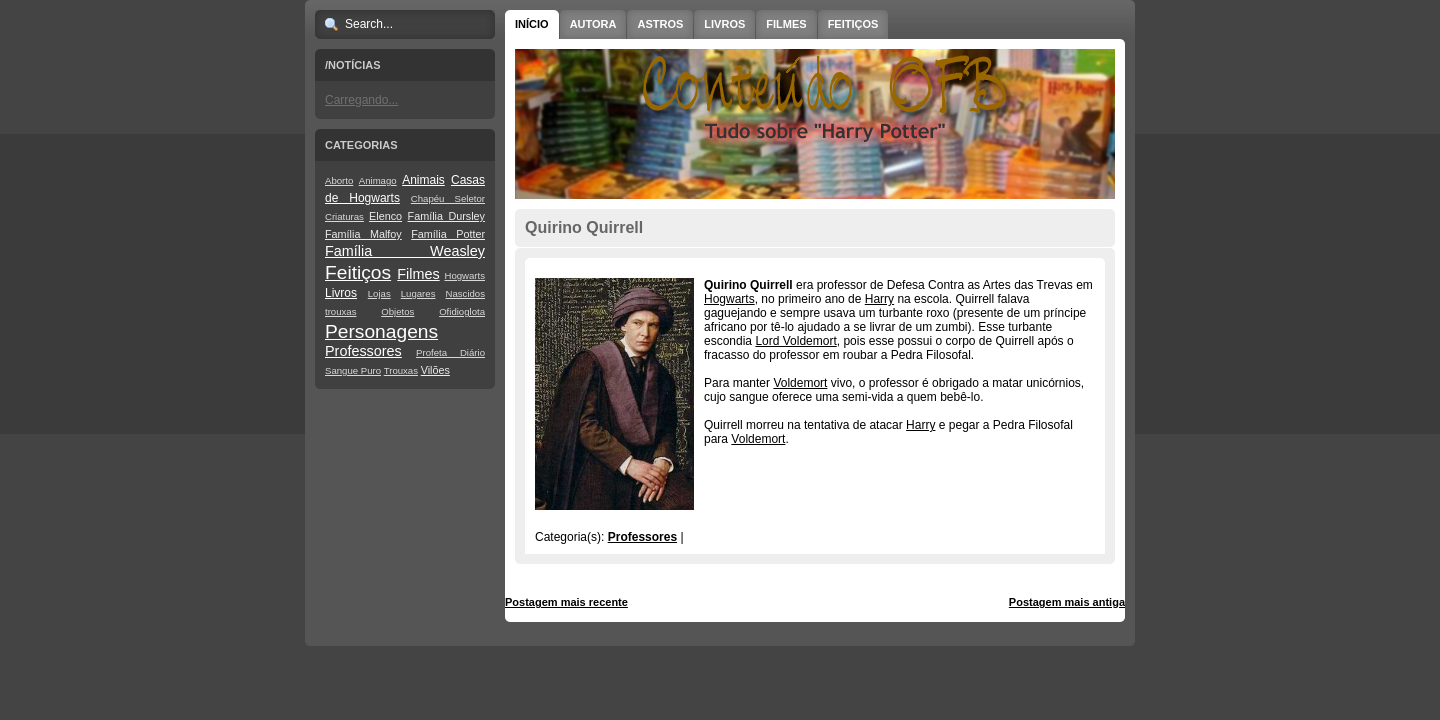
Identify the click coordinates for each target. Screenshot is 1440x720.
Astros (660, 24)
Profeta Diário (450, 352)
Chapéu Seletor (448, 198)
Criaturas (344, 216)
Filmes (418, 274)
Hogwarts (464, 275)
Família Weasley (405, 251)
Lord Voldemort (795, 341)
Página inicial (818, 602)
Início (532, 24)
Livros (341, 293)
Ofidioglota (462, 311)
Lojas (379, 293)
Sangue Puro (353, 370)
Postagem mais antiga (1067, 602)
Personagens (381, 331)
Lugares (418, 293)
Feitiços (358, 272)
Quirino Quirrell (584, 227)
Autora (593, 24)
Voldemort (800, 383)
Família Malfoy (363, 234)
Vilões (435, 370)
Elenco (385, 216)
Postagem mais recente (566, 602)
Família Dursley (446, 216)
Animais (423, 180)
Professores (363, 351)
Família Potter (448, 234)
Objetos (397, 311)
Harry (879, 299)
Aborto (339, 180)
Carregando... (361, 100)
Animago (378, 180)
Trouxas (401, 370)
